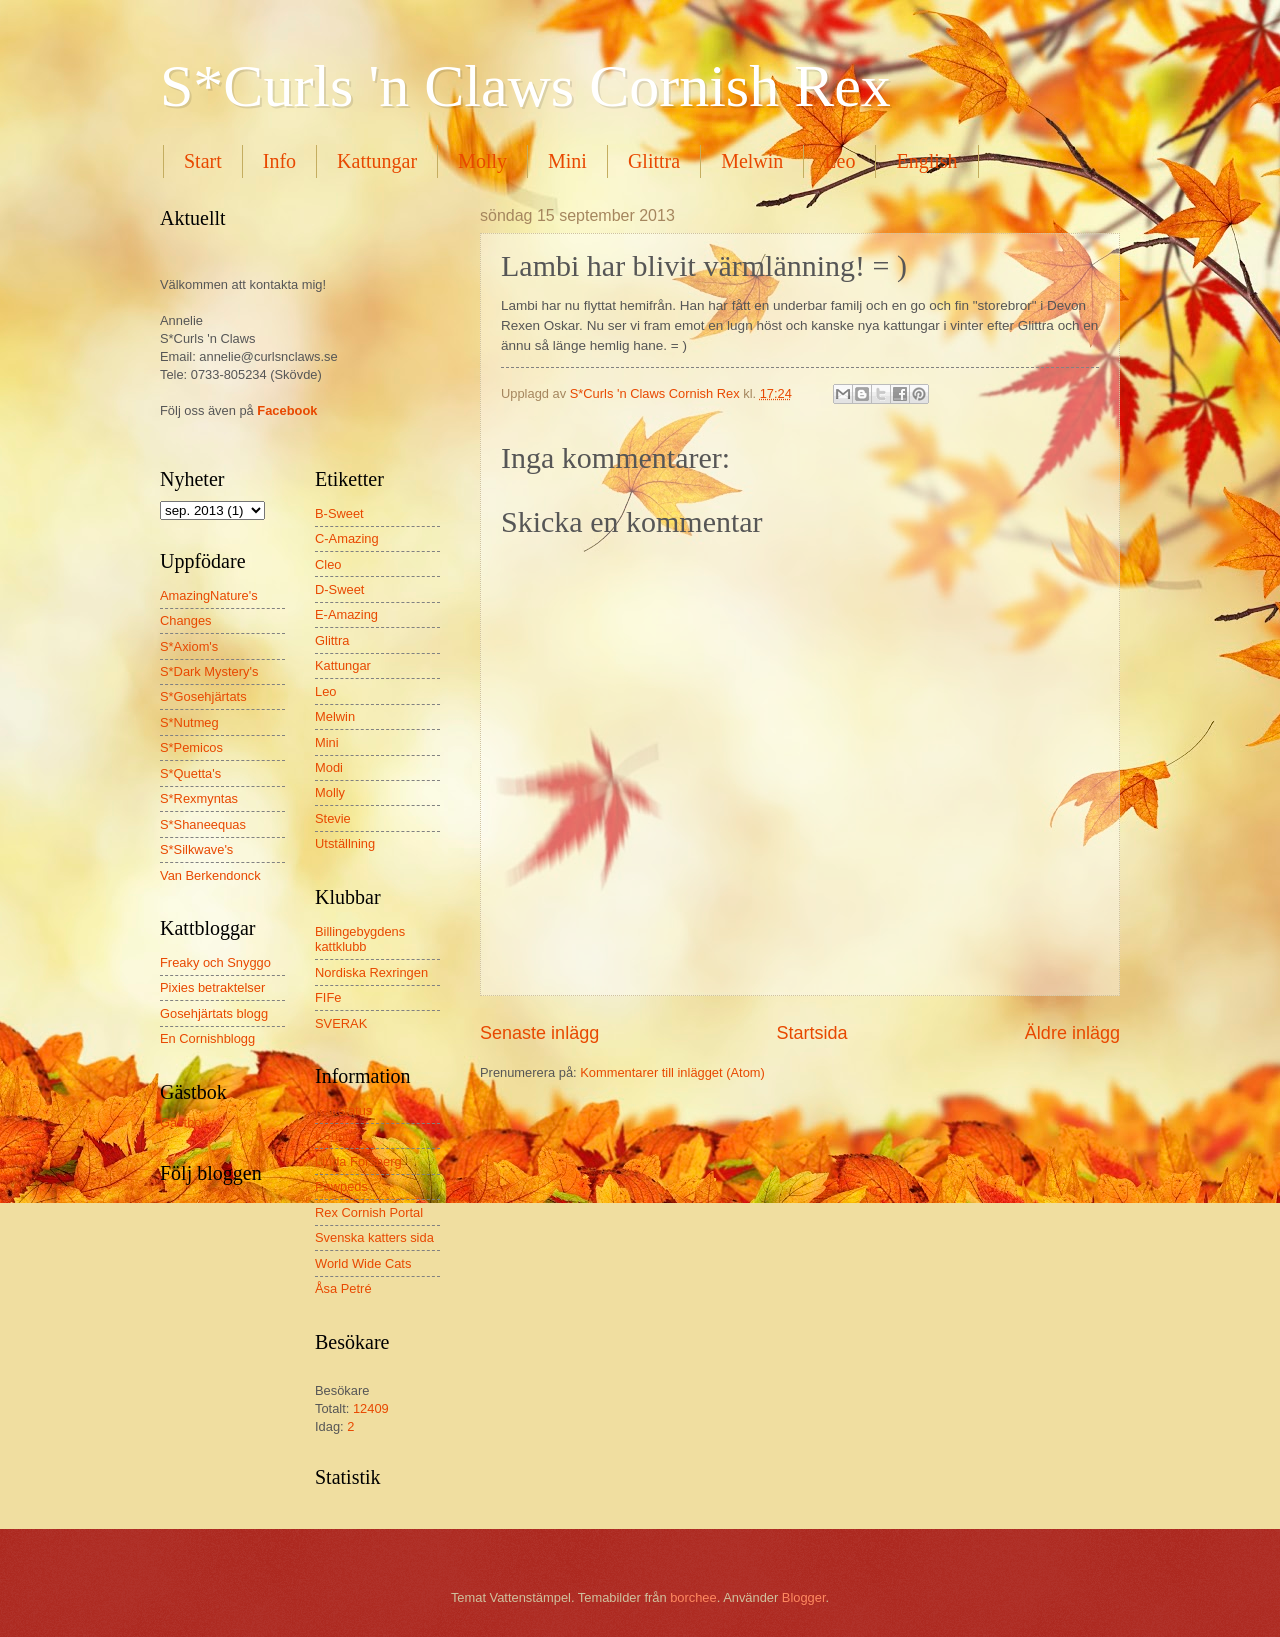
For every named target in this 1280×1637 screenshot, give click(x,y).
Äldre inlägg (1072, 1033)
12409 (371, 1408)
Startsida (811, 1033)
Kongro (336, 1135)
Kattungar (377, 161)
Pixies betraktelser (212, 987)
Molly (482, 161)
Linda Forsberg (358, 1161)
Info (279, 161)
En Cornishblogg (207, 1038)
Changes (186, 620)
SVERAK (341, 1023)
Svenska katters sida (374, 1237)
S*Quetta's (190, 773)
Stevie (333, 818)
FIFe (328, 997)
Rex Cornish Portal (369, 1212)
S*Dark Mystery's (209, 671)
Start (203, 161)
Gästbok (184, 1122)
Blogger (804, 1597)
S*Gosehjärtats (203, 696)
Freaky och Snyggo (215, 962)
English (926, 161)
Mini (567, 161)
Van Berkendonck (210, 875)
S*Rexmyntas (199, 798)
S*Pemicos (191, 747)
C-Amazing (347, 538)
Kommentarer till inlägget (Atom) (672, 1072)
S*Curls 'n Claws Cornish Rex (525, 86)
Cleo (328, 564)
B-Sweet (339, 513)
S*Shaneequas (203, 824)
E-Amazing (346, 614)
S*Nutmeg (189, 722)
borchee (693, 1597)
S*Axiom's (189, 646)
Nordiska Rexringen (371, 972)
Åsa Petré (343, 1288)
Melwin (752, 161)
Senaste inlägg (539, 1033)
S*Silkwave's (196, 849)
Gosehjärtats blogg (214, 1013)
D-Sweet (339, 589)
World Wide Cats (363, 1263)
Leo (839, 161)
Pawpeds (341, 1186)
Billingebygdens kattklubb (360, 939)
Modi (329, 767)
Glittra (654, 161)
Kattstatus (343, 1110)
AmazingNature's (209, 595)
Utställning (345, 843)
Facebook (287, 410)
